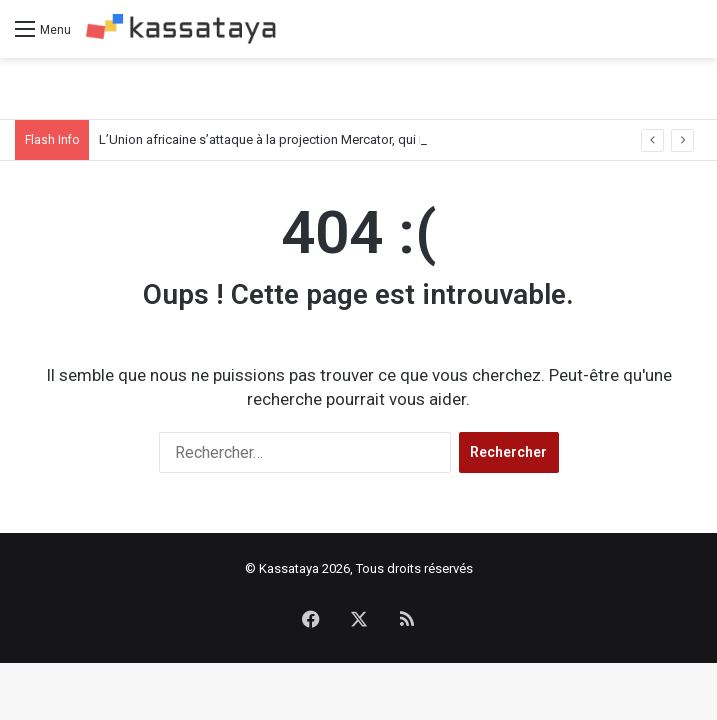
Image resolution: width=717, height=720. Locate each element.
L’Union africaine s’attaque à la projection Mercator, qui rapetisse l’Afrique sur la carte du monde (375, 139)
